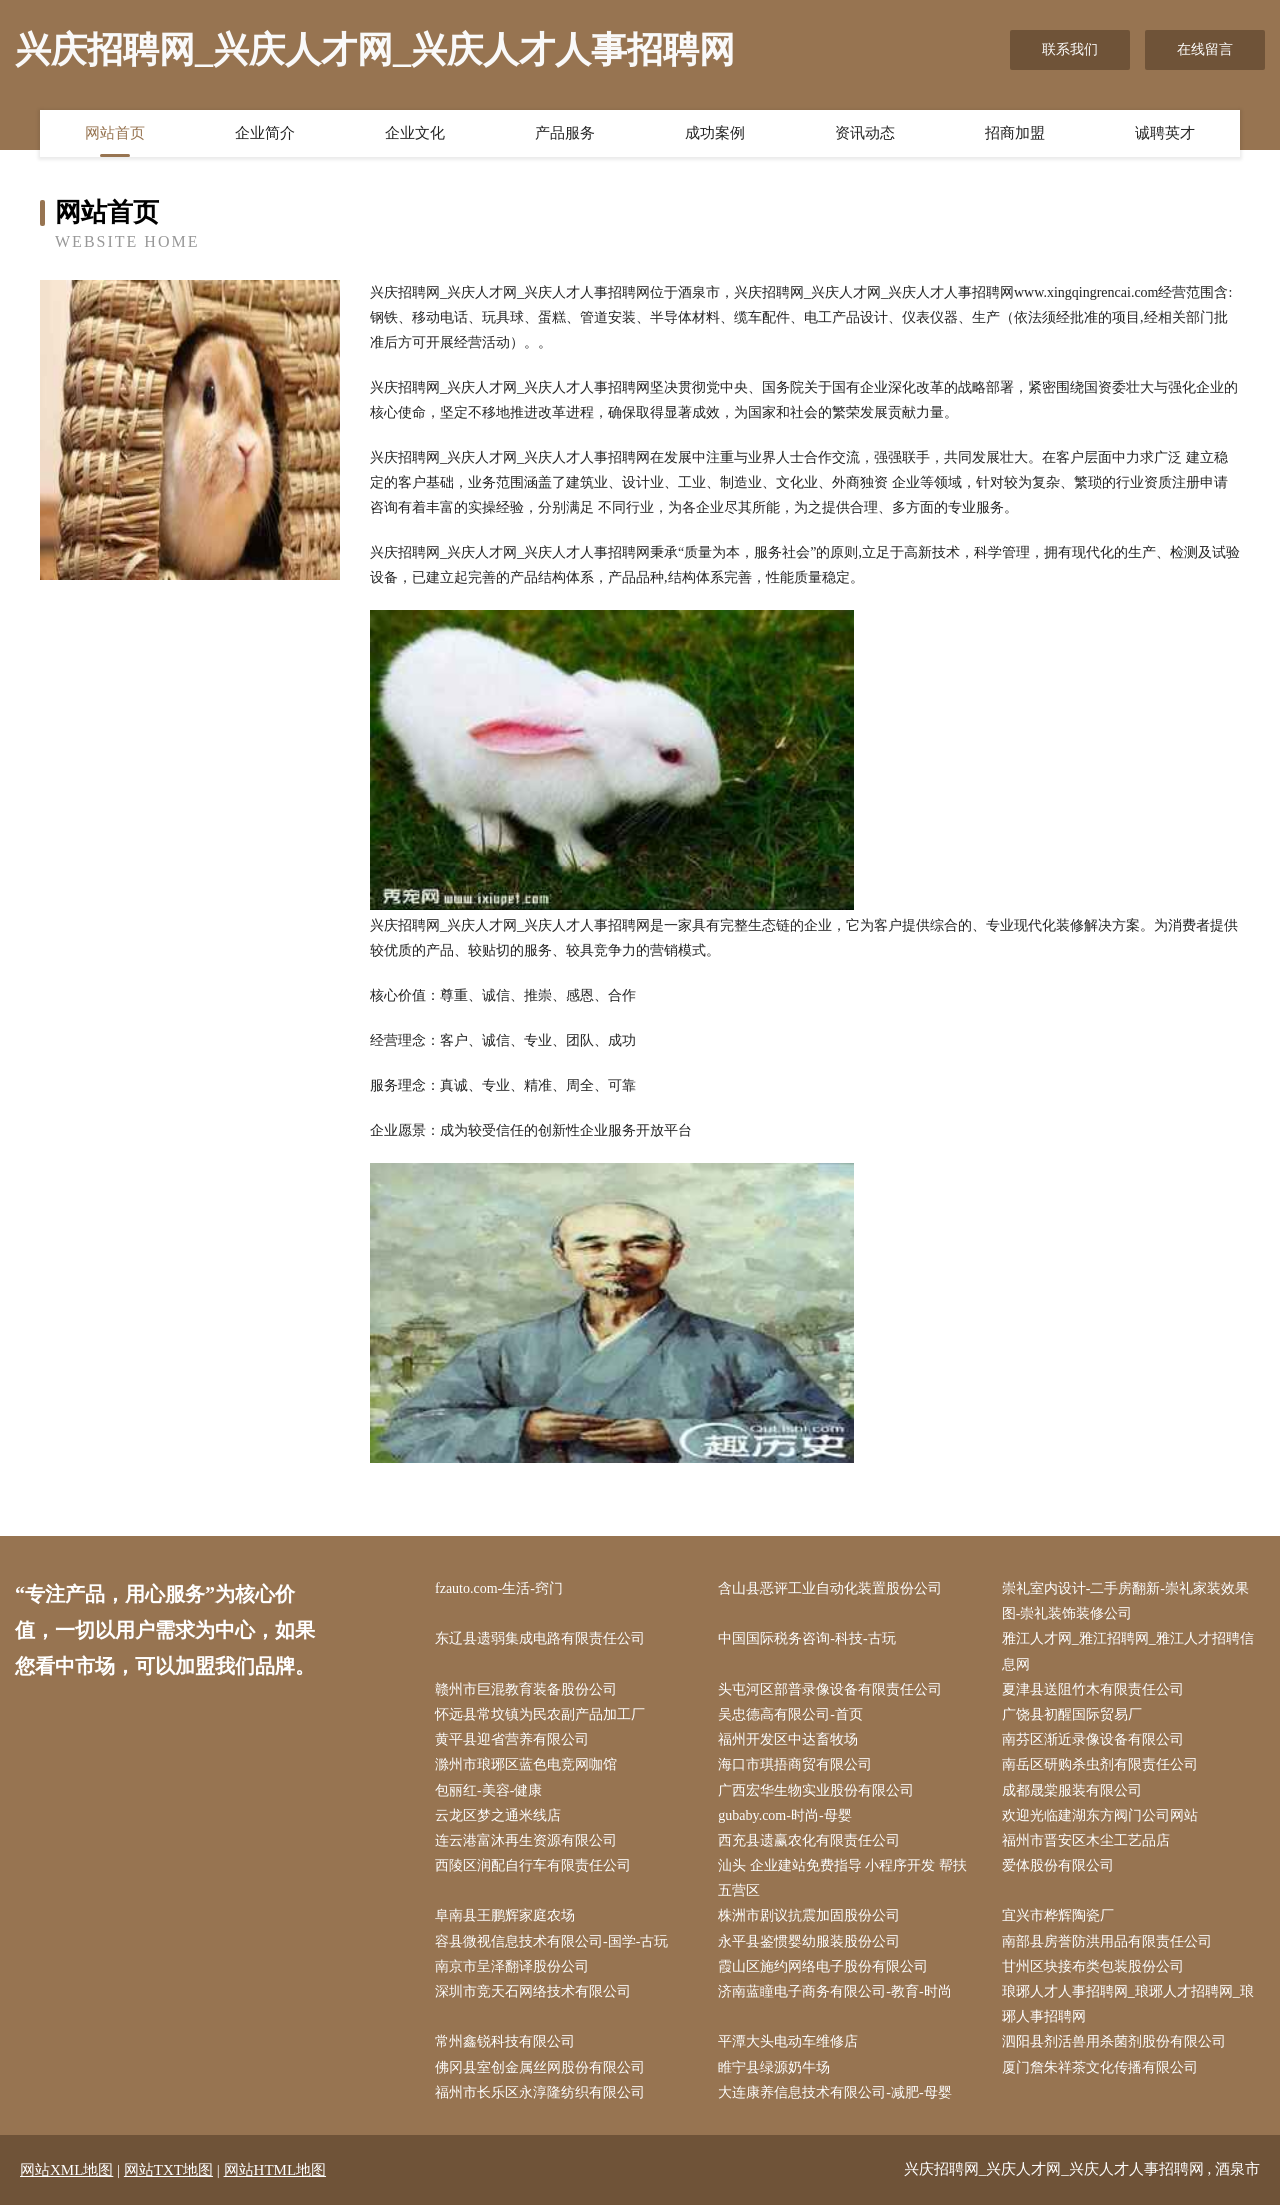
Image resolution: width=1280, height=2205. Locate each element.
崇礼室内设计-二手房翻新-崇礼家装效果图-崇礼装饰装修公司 (1125, 1601)
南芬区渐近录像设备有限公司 (1093, 1739)
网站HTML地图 (275, 2170)
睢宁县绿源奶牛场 (774, 2067)
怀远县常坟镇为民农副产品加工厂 (540, 1714)
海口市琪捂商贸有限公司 (795, 1764)
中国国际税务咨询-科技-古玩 (806, 1638)
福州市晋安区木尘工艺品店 (1086, 1840)
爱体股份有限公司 (1058, 1865)
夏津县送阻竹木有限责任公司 (1093, 1689)
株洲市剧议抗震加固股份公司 (809, 1915)
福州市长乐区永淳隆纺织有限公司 (540, 2092)
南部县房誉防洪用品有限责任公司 (1107, 1941)
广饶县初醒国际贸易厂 (1072, 1714)
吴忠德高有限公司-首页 (790, 1714)
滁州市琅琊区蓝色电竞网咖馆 (526, 1764)
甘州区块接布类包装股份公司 (1093, 1966)
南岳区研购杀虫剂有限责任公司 (1100, 1764)
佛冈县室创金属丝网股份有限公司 (540, 2067)
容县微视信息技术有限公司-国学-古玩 (551, 1941)
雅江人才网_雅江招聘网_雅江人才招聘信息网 (1128, 1651)
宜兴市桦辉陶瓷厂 (1058, 1915)
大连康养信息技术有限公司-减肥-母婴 (834, 2092)
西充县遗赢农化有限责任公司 (809, 1840)
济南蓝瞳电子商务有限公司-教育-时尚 (834, 1991)
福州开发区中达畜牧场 (788, 1739)
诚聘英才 (1165, 133)
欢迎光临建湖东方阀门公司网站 (1100, 1815)
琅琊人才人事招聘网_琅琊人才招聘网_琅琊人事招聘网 (1128, 2004)
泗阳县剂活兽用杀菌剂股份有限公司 (1114, 2041)
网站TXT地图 (168, 2170)
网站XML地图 (66, 2170)
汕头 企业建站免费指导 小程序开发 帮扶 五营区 (842, 1878)
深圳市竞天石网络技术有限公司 (533, 1991)
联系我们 (1070, 49)
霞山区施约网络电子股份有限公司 (823, 1966)
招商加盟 (1015, 133)
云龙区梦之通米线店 (498, 1815)
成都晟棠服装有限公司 (1072, 1790)
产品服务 (565, 133)
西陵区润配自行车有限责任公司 (533, 1865)
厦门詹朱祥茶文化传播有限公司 (1100, 2067)
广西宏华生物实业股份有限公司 (816, 1790)
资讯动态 (865, 133)
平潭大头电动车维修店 (788, 2041)
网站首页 (115, 133)
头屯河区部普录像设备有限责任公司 (830, 1689)
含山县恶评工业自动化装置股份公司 (830, 1588)
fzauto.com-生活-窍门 (499, 1588)
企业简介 (265, 133)
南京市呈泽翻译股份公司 (512, 1966)
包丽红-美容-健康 (488, 1790)
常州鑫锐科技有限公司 (505, 2041)
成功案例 (715, 133)
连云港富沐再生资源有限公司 (526, 1840)
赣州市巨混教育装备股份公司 (526, 1689)
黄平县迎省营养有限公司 (512, 1739)
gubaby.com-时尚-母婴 (784, 1815)
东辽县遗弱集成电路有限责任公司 (540, 1638)
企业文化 (415, 133)
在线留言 (1205, 49)
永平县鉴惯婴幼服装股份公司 (809, 1941)
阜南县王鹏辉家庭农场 (505, 1915)
